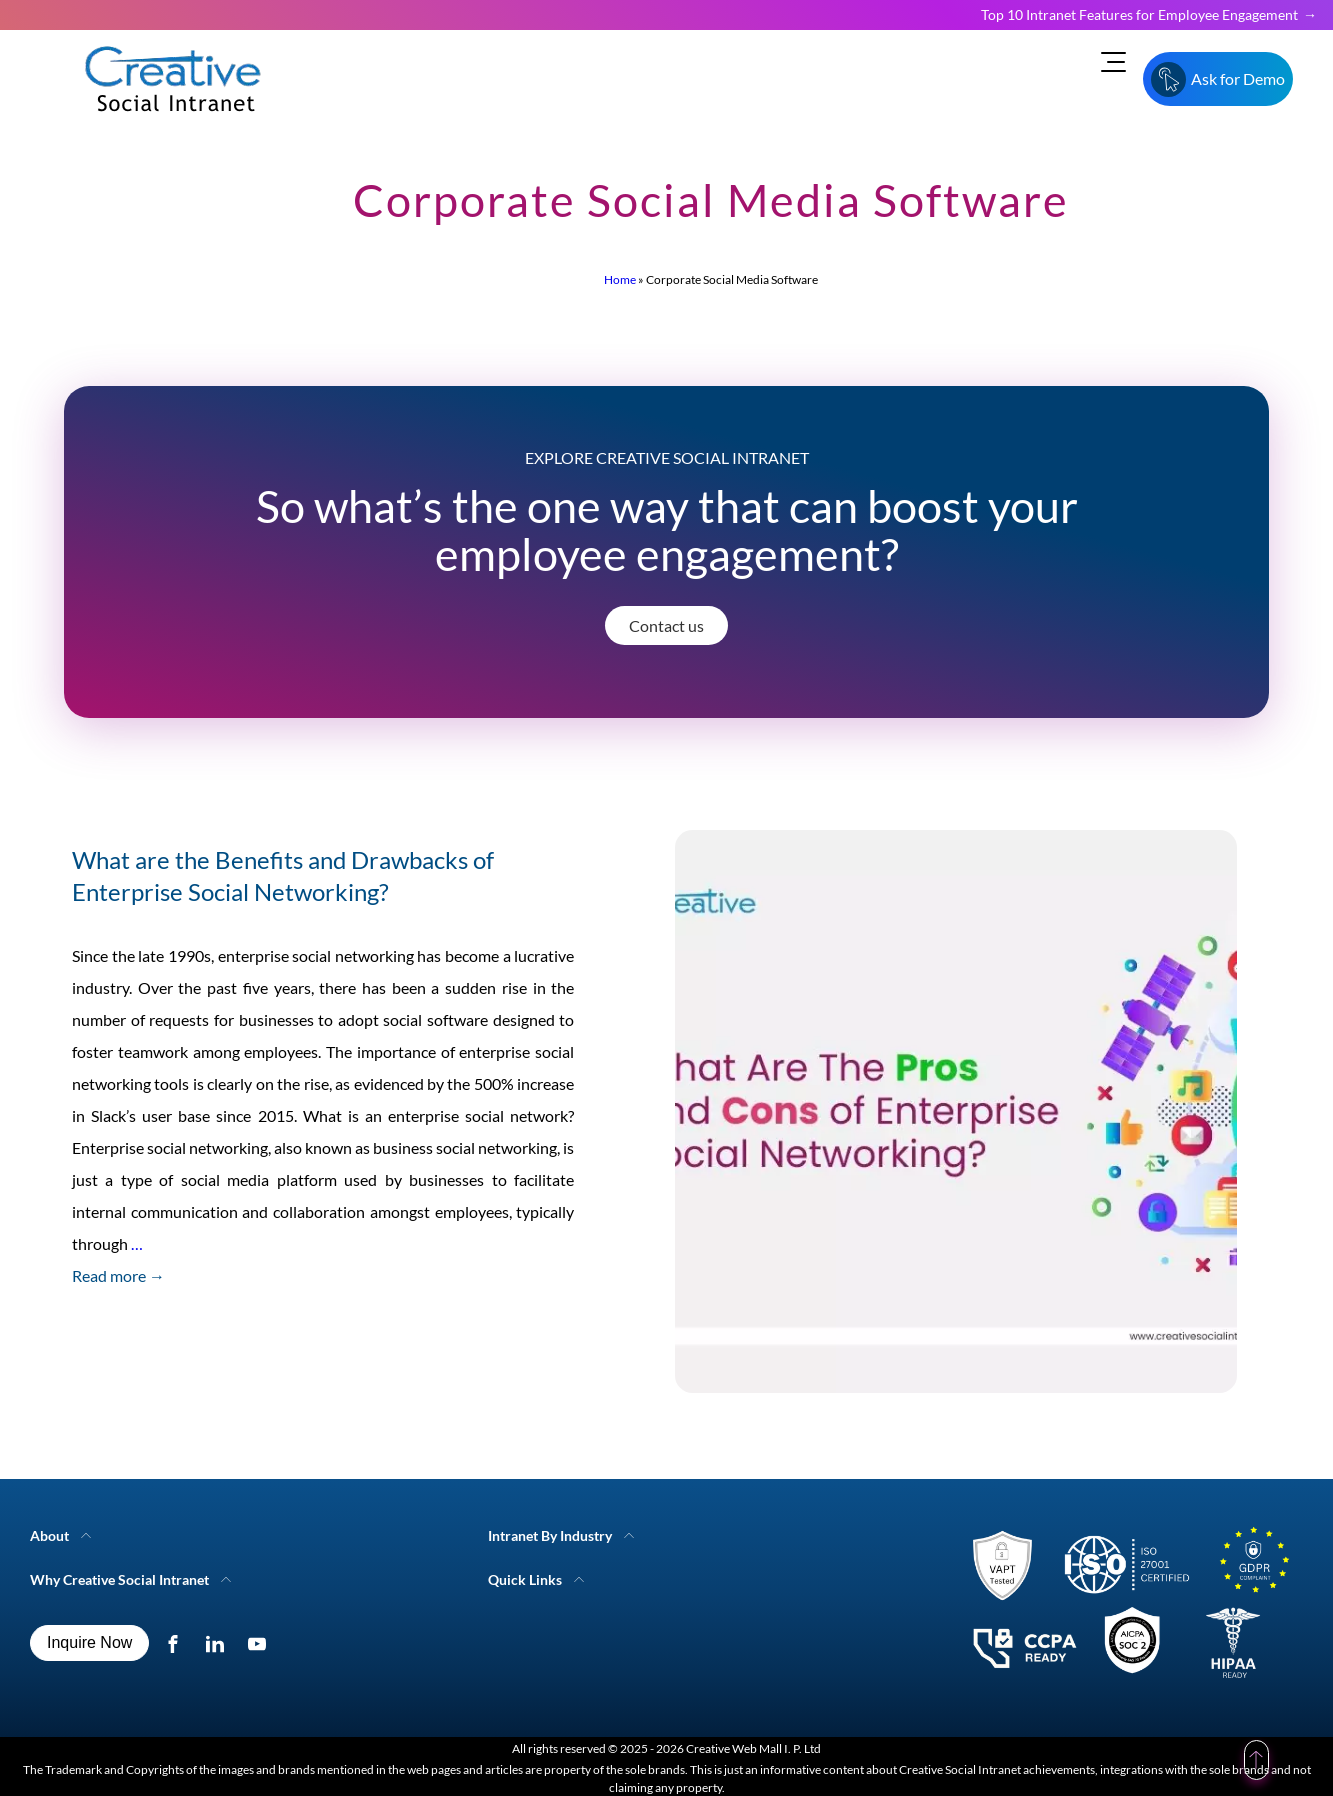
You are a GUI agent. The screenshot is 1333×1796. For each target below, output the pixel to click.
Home (620, 279)
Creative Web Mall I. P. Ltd (753, 1748)
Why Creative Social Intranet (119, 1579)
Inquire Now (89, 1642)
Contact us (666, 625)
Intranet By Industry (550, 1535)
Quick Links (525, 1579)
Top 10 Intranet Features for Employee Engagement (1139, 14)
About (49, 1535)
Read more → (118, 1275)
